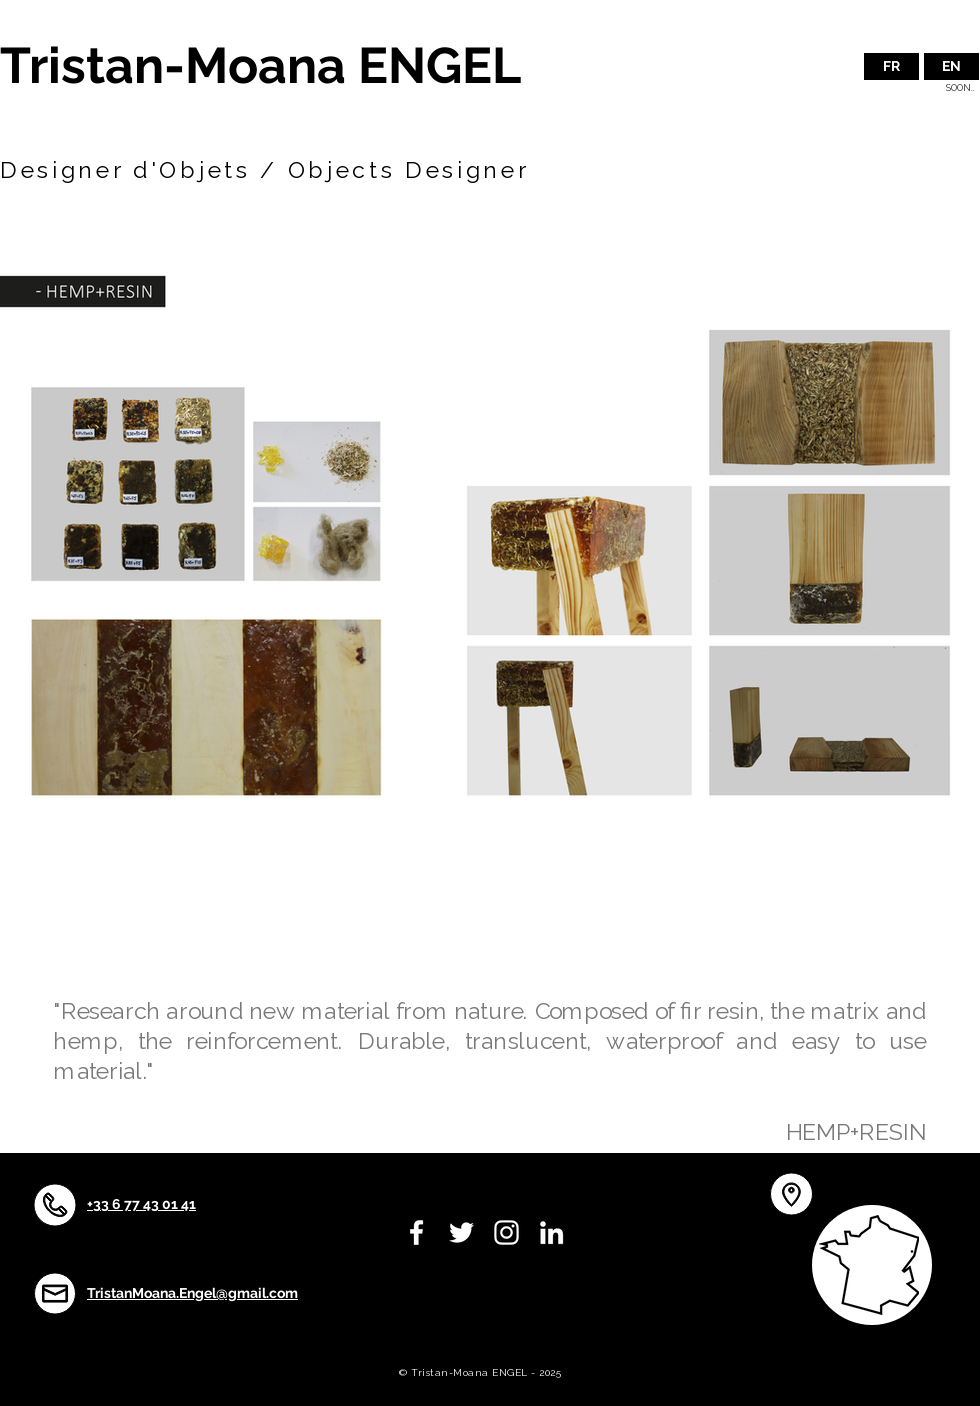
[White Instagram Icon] (506, 1232)
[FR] (891, 66)
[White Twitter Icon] (461, 1232)
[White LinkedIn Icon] (551, 1232)
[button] (951, 66)
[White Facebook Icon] (416, 1232)
